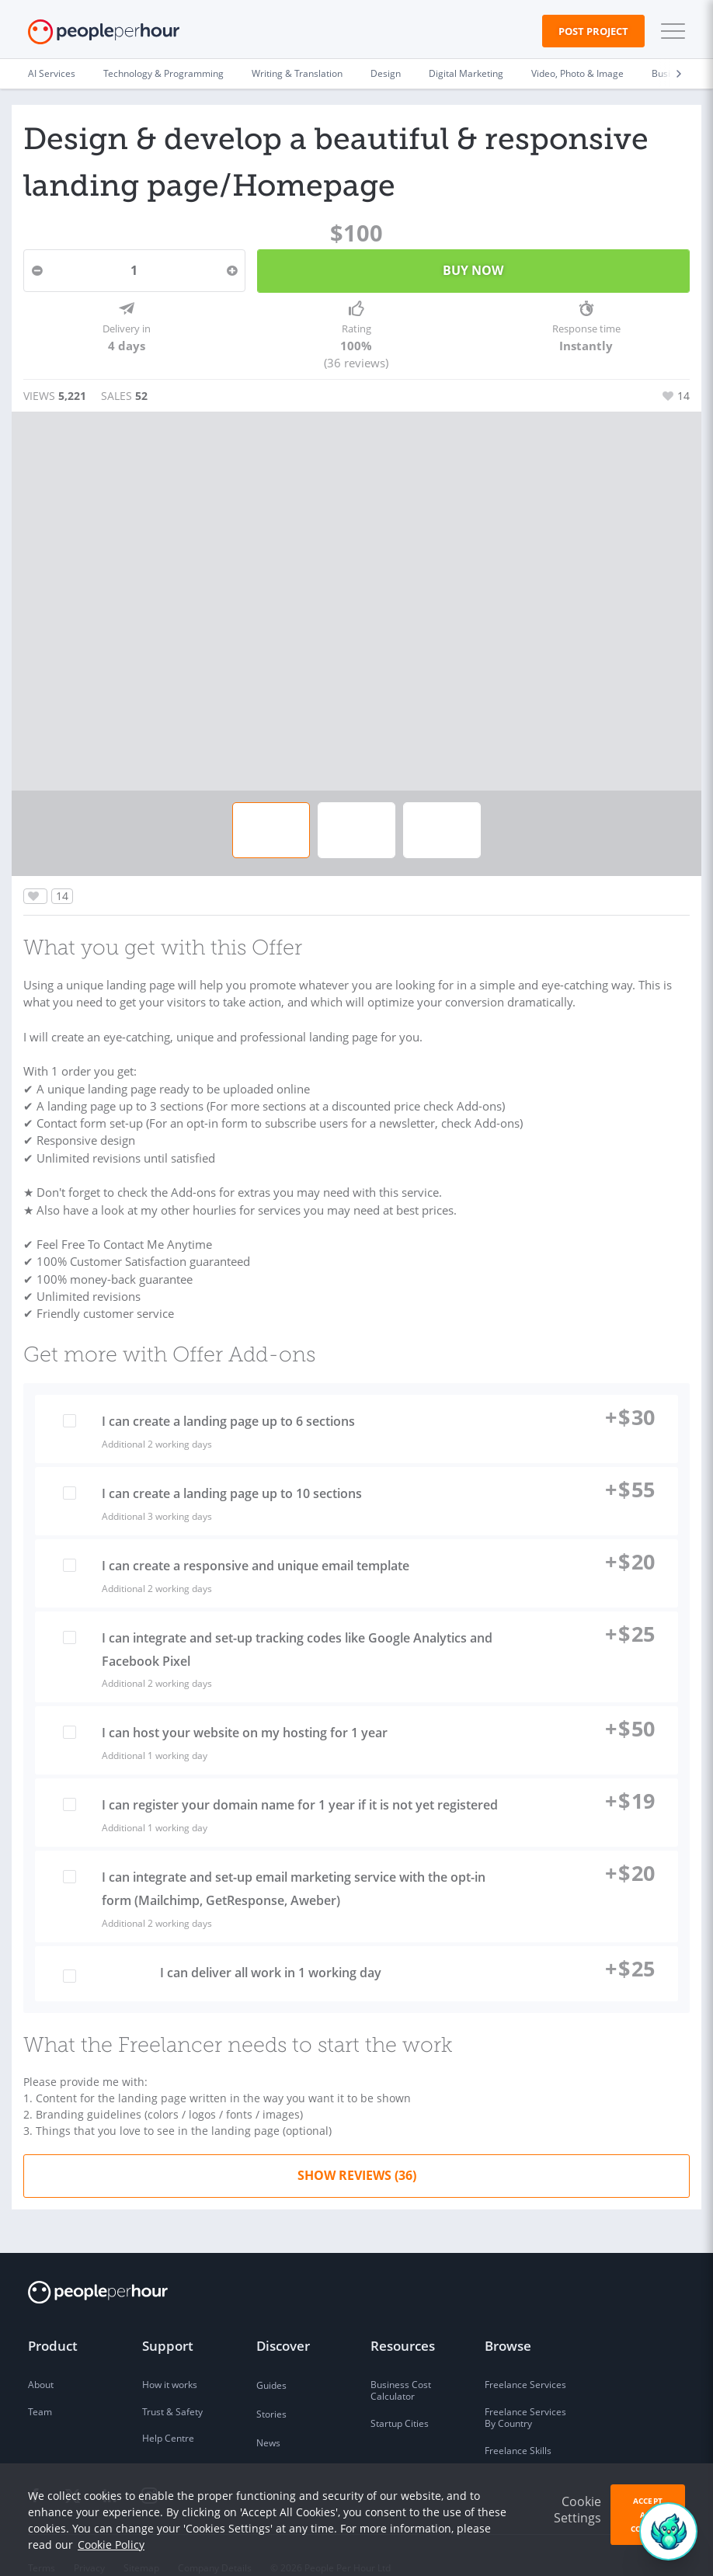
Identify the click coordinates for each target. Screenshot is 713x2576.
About (41, 2360)
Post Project (593, 31)
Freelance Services (525, 2360)
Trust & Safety (172, 2387)
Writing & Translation (297, 73)
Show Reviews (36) (356, 2151)
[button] (669, 31)
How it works (169, 2360)
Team (40, 2387)
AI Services (51, 73)
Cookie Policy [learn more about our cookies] (111, 2544)
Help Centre (168, 2414)
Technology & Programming (163, 73)
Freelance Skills (518, 2426)
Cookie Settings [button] (577, 2509)
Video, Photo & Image (577, 73)
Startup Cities (399, 2399)
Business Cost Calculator (400, 2367)
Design (385, 73)
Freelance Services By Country (525, 2394)
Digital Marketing (466, 73)
